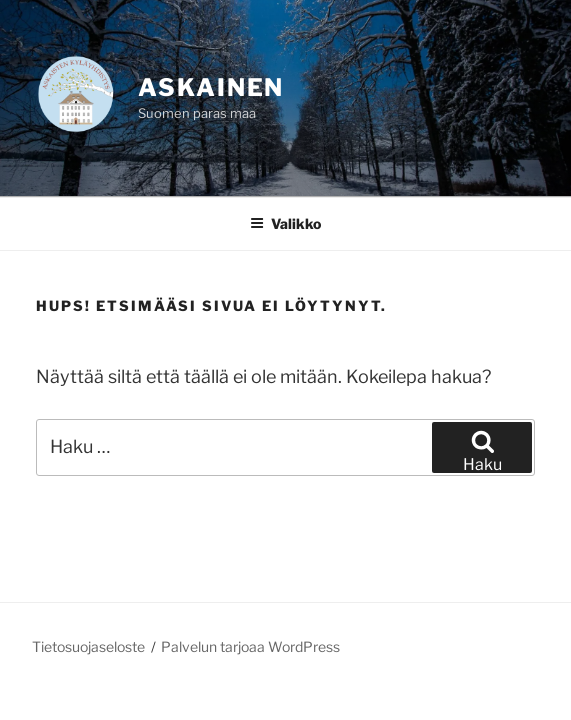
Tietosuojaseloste (88, 646)
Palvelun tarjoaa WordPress (250, 646)
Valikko (285, 223)
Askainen (211, 87)
